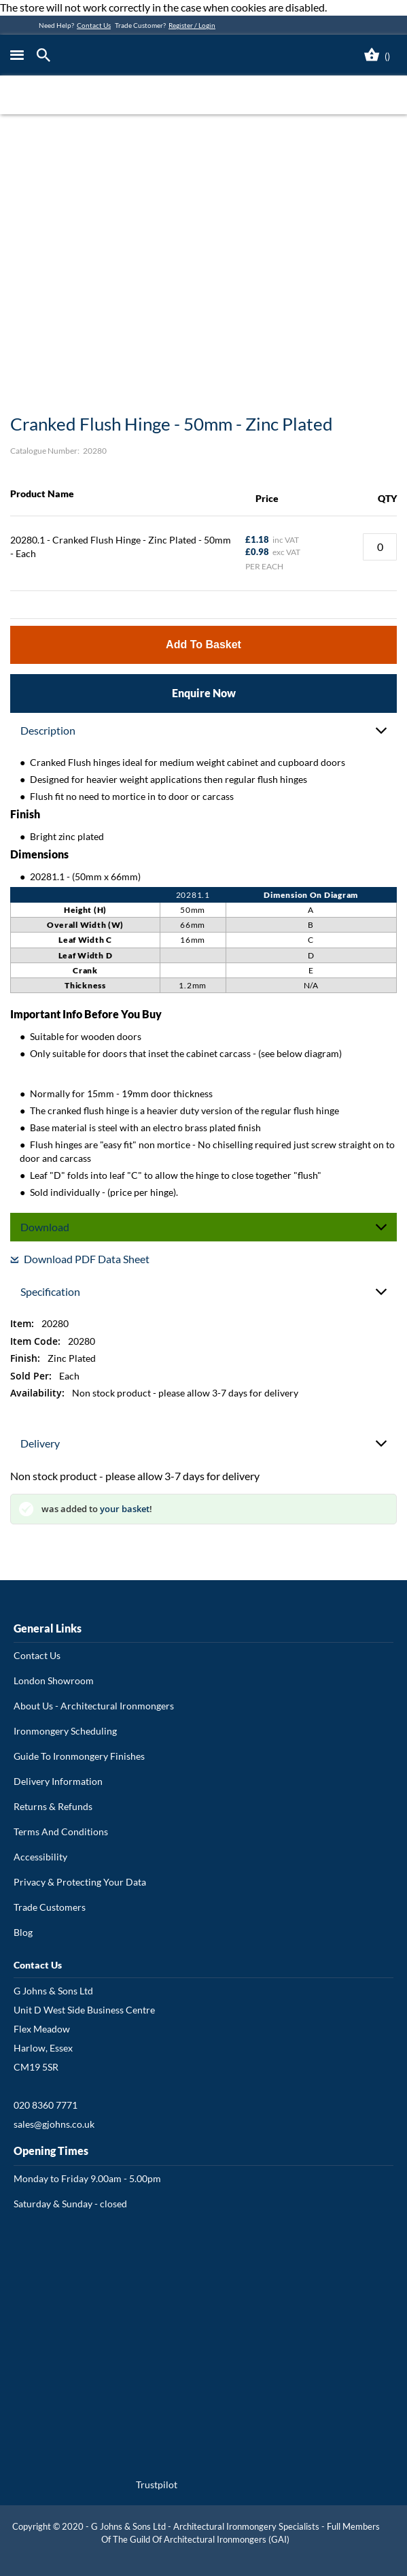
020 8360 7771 (45, 2105)
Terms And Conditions (61, 1831)
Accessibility (40, 1856)
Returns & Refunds (53, 1806)
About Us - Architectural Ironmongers (94, 1705)
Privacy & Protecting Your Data (80, 1882)
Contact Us (94, 25)
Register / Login (192, 25)
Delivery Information (58, 1781)
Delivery (40, 1443)
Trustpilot (156, 2484)
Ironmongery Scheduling (65, 1731)
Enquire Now (204, 692)
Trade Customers (50, 1907)
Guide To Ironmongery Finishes (79, 1756)
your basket (124, 1509)
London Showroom (54, 1680)
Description (47, 730)
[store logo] (155, 55)
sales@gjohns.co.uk (54, 2124)
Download (44, 1226)
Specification (50, 1291)
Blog (23, 1932)
